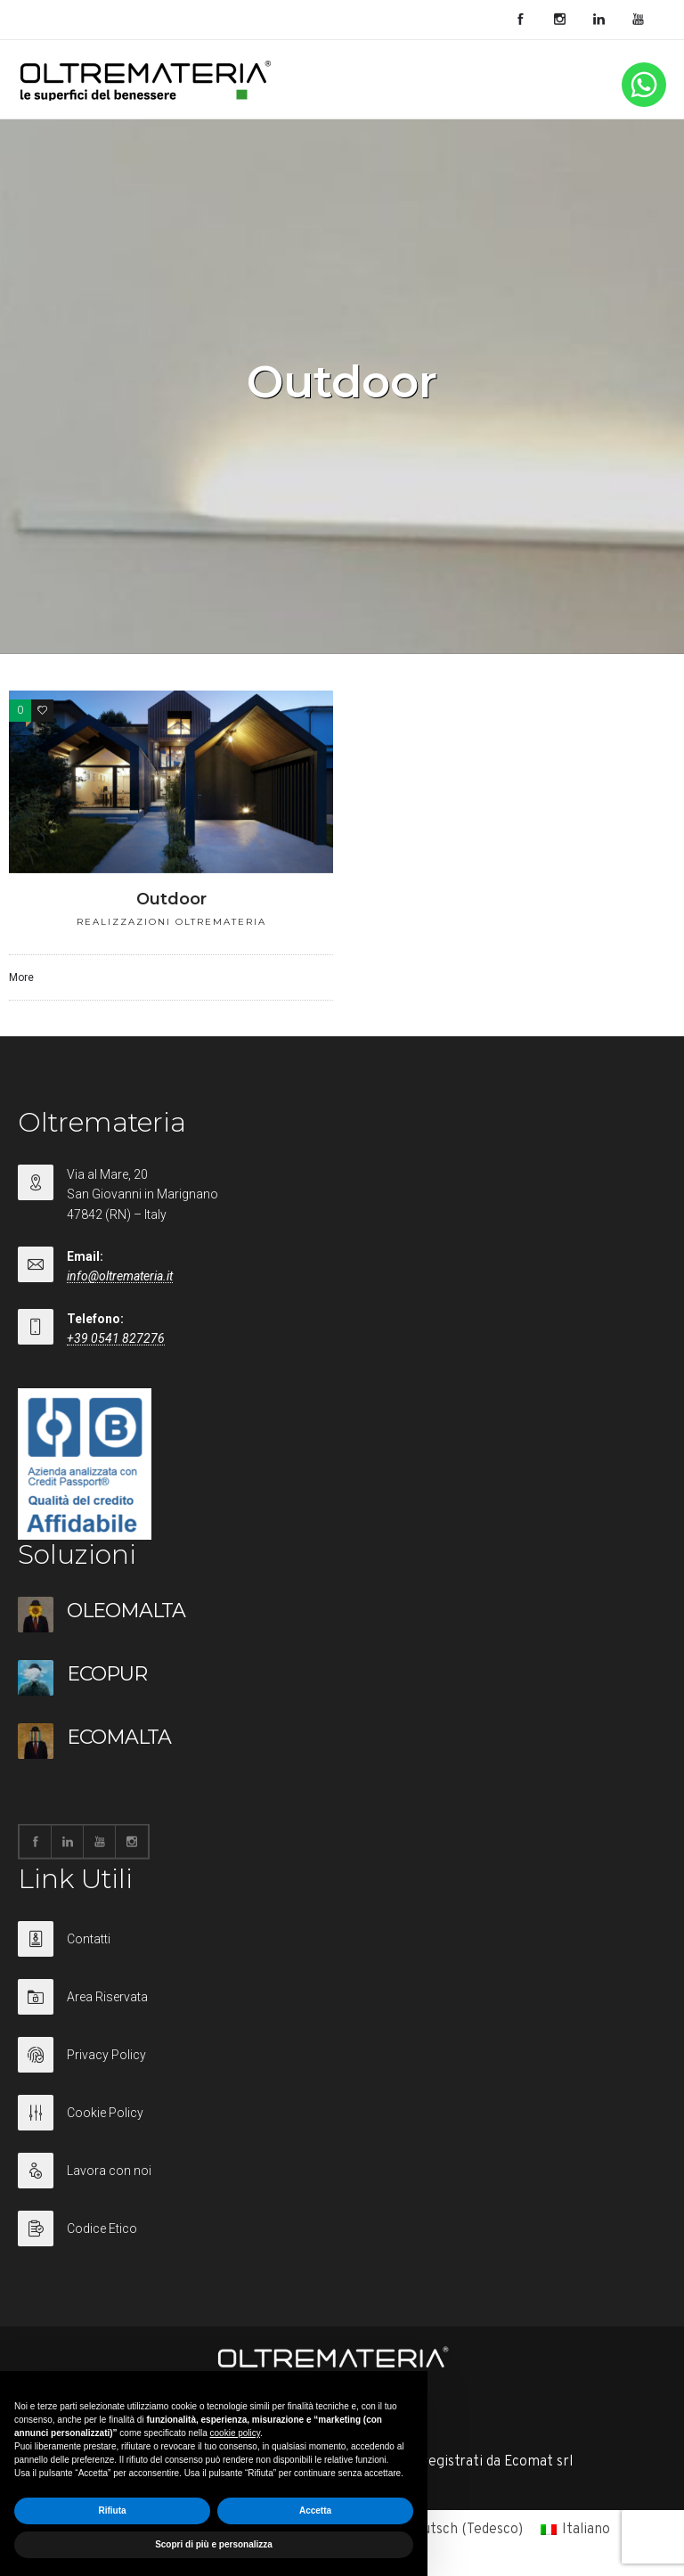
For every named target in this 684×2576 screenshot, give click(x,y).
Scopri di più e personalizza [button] (214, 2544)
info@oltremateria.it (120, 1276)
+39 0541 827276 (116, 1338)
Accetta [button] (315, 2510)
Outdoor (171, 899)
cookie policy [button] (235, 2433)
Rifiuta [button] (112, 2510)
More (21, 977)
